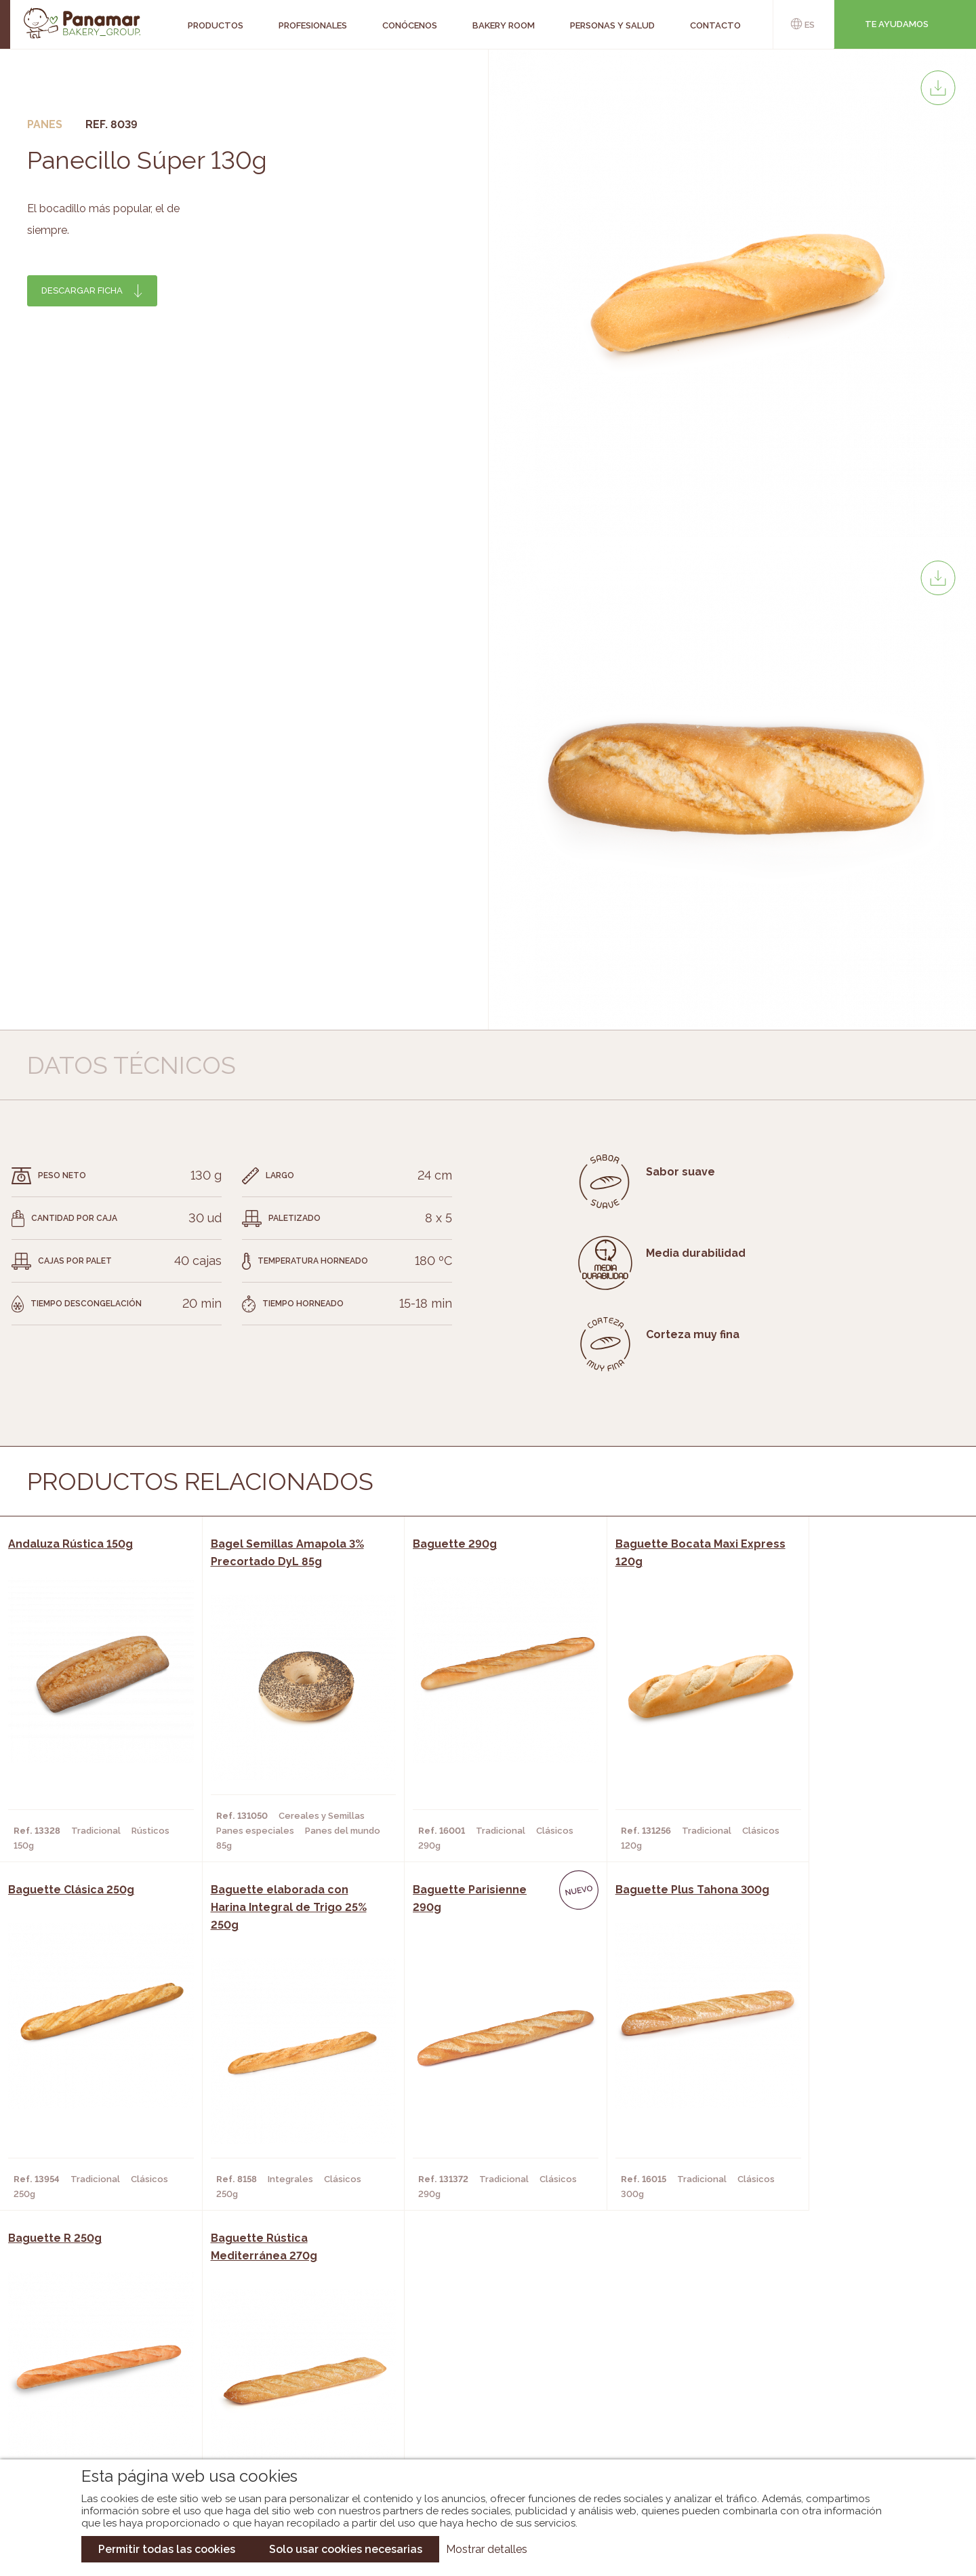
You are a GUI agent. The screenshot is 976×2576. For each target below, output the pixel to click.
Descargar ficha (82, 290)
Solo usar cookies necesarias (345, 2549)
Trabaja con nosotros (831, 2340)
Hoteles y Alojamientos (282, 2412)
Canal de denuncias (831, 2424)
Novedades (460, 2351)
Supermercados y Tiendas (285, 2392)
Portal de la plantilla (831, 2382)
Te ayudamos (897, 24)
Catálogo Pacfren (479, 2433)
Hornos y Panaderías (273, 2372)
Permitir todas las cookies (166, 2549)
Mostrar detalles (486, 2549)
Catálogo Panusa (477, 2412)
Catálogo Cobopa (478, 2392)
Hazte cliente (108, 2412)
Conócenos (102, 2351)
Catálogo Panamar (481, 2372)
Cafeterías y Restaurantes (288, 2351)
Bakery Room (105, 2372)
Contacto (98, 2392)
